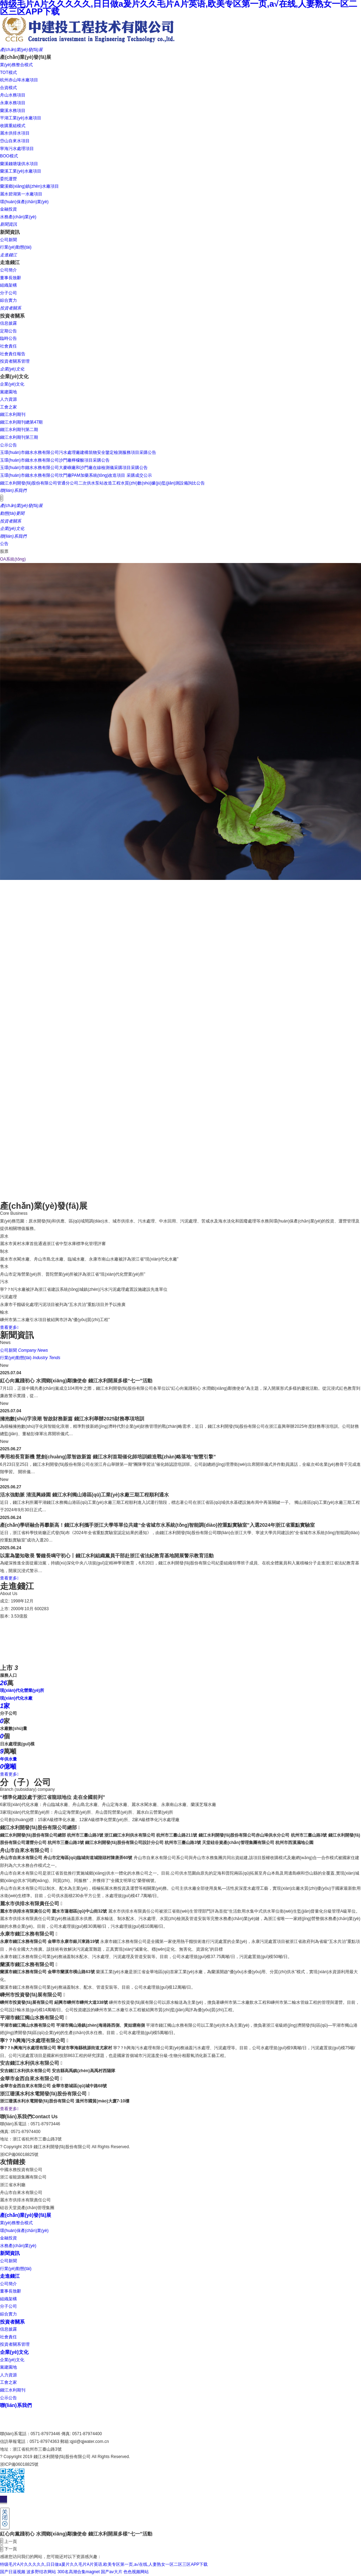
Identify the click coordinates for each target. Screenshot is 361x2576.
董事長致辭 (10, 2291)
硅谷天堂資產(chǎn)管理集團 (27, 2207)
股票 (4, 551)
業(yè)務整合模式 (16, 2222)
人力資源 (8, 2374)
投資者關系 (12, 2322)
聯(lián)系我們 (16, 2405)
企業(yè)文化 (14, 2352)
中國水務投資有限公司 (21, 2169)
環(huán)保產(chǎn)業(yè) (24, 2230)
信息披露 (8, 2329)
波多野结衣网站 (41, 2571)
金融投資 (8, 2238)
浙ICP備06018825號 (19, 2154)
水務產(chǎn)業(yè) (18, 2245)
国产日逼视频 (12, 2571)
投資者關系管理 (15, 2344)
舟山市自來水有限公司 (21, 2192)
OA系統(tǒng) (13, 559)
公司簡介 (8, 2283)
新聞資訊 (10, 2253)
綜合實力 (8, 2314)
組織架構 (8, 2298)
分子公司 (8, 2306)
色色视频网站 (136, 2571)
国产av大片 (111, 2571)
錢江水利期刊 (12, 2390)
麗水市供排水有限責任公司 (25, 2199)
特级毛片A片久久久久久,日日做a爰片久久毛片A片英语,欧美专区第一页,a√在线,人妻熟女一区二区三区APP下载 (104, 2564)
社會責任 (8, 2336)
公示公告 (8, 2397)
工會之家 (8, 2382)
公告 (4, 543)
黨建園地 (8, 2367)
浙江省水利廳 (12, 2184)
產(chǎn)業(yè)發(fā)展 (25, 2215)
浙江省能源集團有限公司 (23, 2177)
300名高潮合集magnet (78, 2571)
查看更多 (9, 1327)
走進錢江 (10, 2276)
